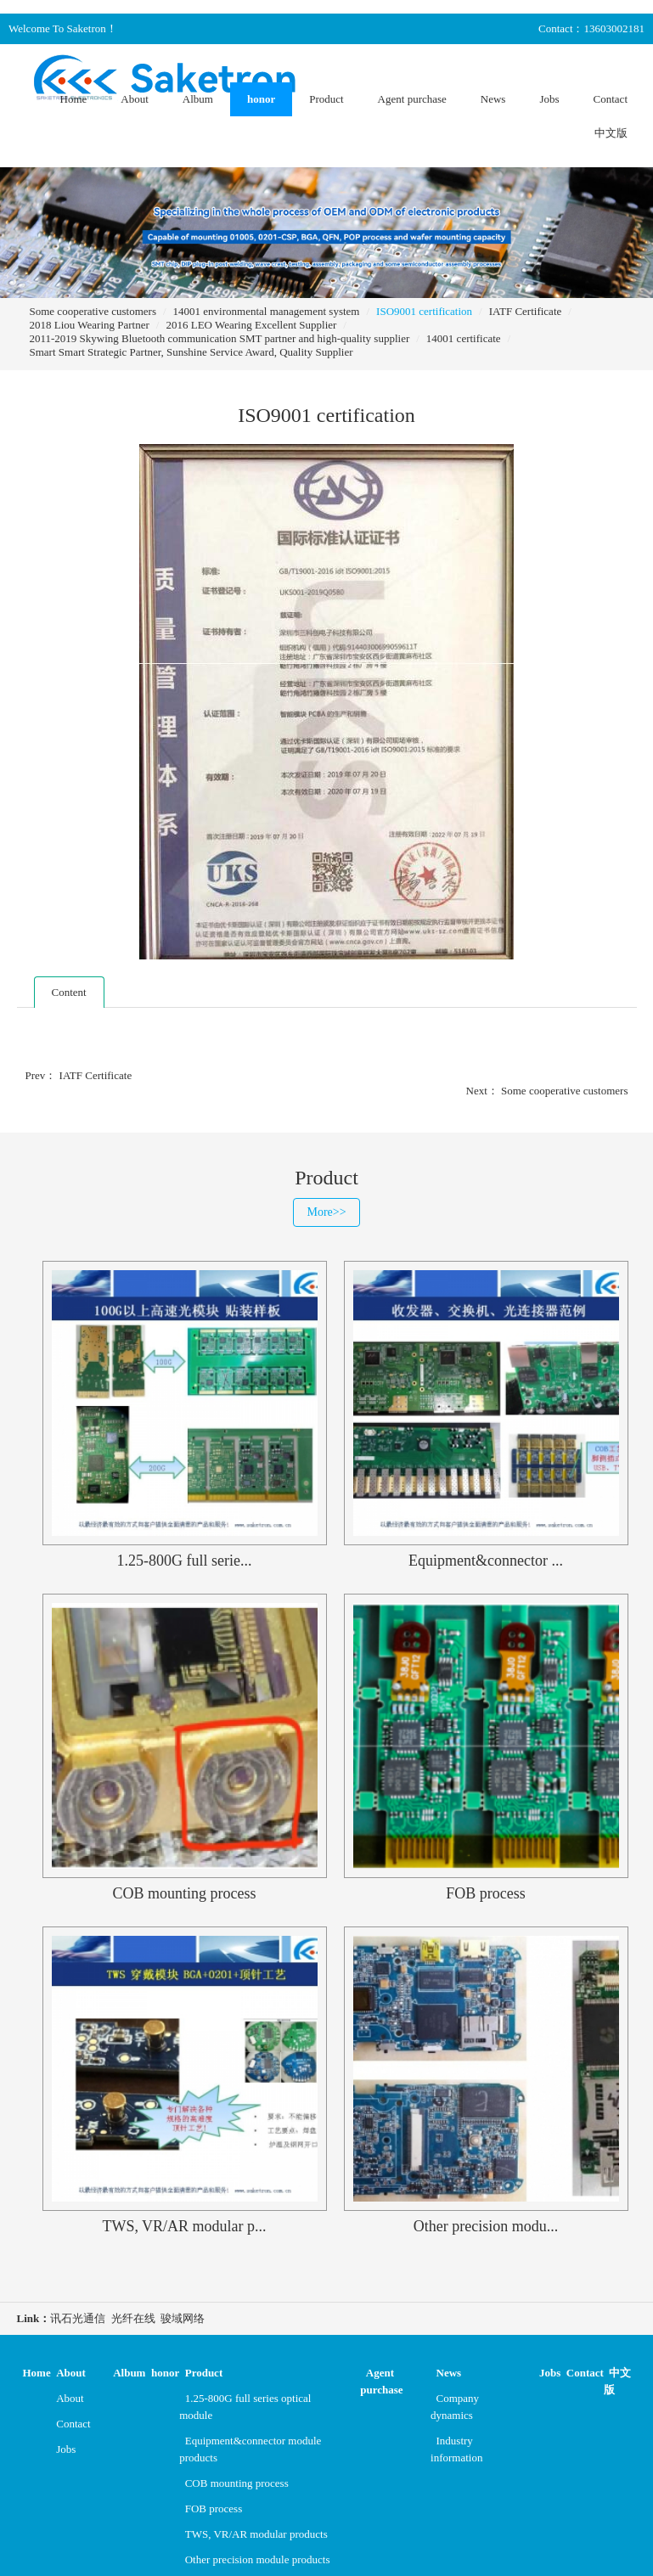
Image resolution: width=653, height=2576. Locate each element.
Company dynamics (455, 2406)
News (493, 99)
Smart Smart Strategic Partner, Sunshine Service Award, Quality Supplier (191, 352)
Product (326, 99)
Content (69, 992)
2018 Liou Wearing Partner (89, 324)
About (135, 99)
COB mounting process (237, 2483)
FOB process (214, 2508)
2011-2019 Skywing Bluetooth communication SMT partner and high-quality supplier (220, 338)
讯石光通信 (77, 2318)
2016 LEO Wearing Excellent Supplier (251, 324)
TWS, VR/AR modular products (256, 2534)
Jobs (549, 99)
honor (261, 99)
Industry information (456, 2449)
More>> (326, 1212)
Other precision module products (257, 2559)
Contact (611, 99)
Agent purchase (412, 99)
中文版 (611, 133)
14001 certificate (463, 338)
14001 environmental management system (266, 311)
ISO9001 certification (424, 311)
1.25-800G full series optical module (245, 2406)
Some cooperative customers (93, 311)
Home (73, 99)
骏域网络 (182, 2318)
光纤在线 (133, 2318)
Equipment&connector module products (250, 2449)
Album (198, 99)
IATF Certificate (525, 311)
